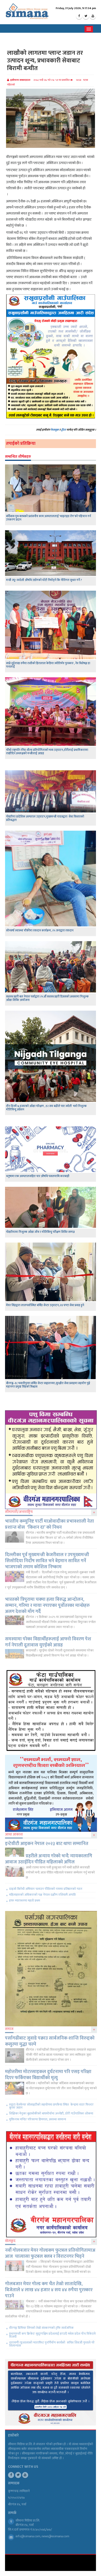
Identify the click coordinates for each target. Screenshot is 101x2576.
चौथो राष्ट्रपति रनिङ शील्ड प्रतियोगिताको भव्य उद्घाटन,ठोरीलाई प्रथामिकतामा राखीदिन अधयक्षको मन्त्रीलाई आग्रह (47, 751)
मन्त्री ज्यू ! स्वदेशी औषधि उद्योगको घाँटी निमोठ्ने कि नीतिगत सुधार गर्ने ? (44, 580)
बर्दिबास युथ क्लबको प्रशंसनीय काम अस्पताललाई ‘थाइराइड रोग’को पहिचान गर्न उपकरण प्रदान (48, 518)
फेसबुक (55, 429)
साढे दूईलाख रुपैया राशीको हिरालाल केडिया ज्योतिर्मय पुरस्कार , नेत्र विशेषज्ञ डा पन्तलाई (48, 665)
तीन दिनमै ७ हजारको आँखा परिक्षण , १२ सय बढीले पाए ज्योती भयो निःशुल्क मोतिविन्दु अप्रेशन (46, 1108)
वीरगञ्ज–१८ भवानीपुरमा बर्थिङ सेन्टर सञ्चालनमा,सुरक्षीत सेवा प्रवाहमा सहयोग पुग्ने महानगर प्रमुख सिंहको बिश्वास (48, 1385)
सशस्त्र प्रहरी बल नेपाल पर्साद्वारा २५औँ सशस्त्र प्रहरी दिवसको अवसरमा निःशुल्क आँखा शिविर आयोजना (47, 998)
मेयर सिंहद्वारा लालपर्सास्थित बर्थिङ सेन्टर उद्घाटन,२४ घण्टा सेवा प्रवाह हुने (45, 1305)
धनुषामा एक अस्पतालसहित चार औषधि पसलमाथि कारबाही (37, 1176)
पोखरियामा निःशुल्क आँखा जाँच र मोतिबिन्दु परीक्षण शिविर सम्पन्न (40, 1231)
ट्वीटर (63, 429)
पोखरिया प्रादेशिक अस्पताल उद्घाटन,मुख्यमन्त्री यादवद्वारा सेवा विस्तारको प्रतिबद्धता (45, 818)
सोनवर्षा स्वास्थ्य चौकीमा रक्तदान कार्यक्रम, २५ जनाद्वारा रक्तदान (39, 930)
